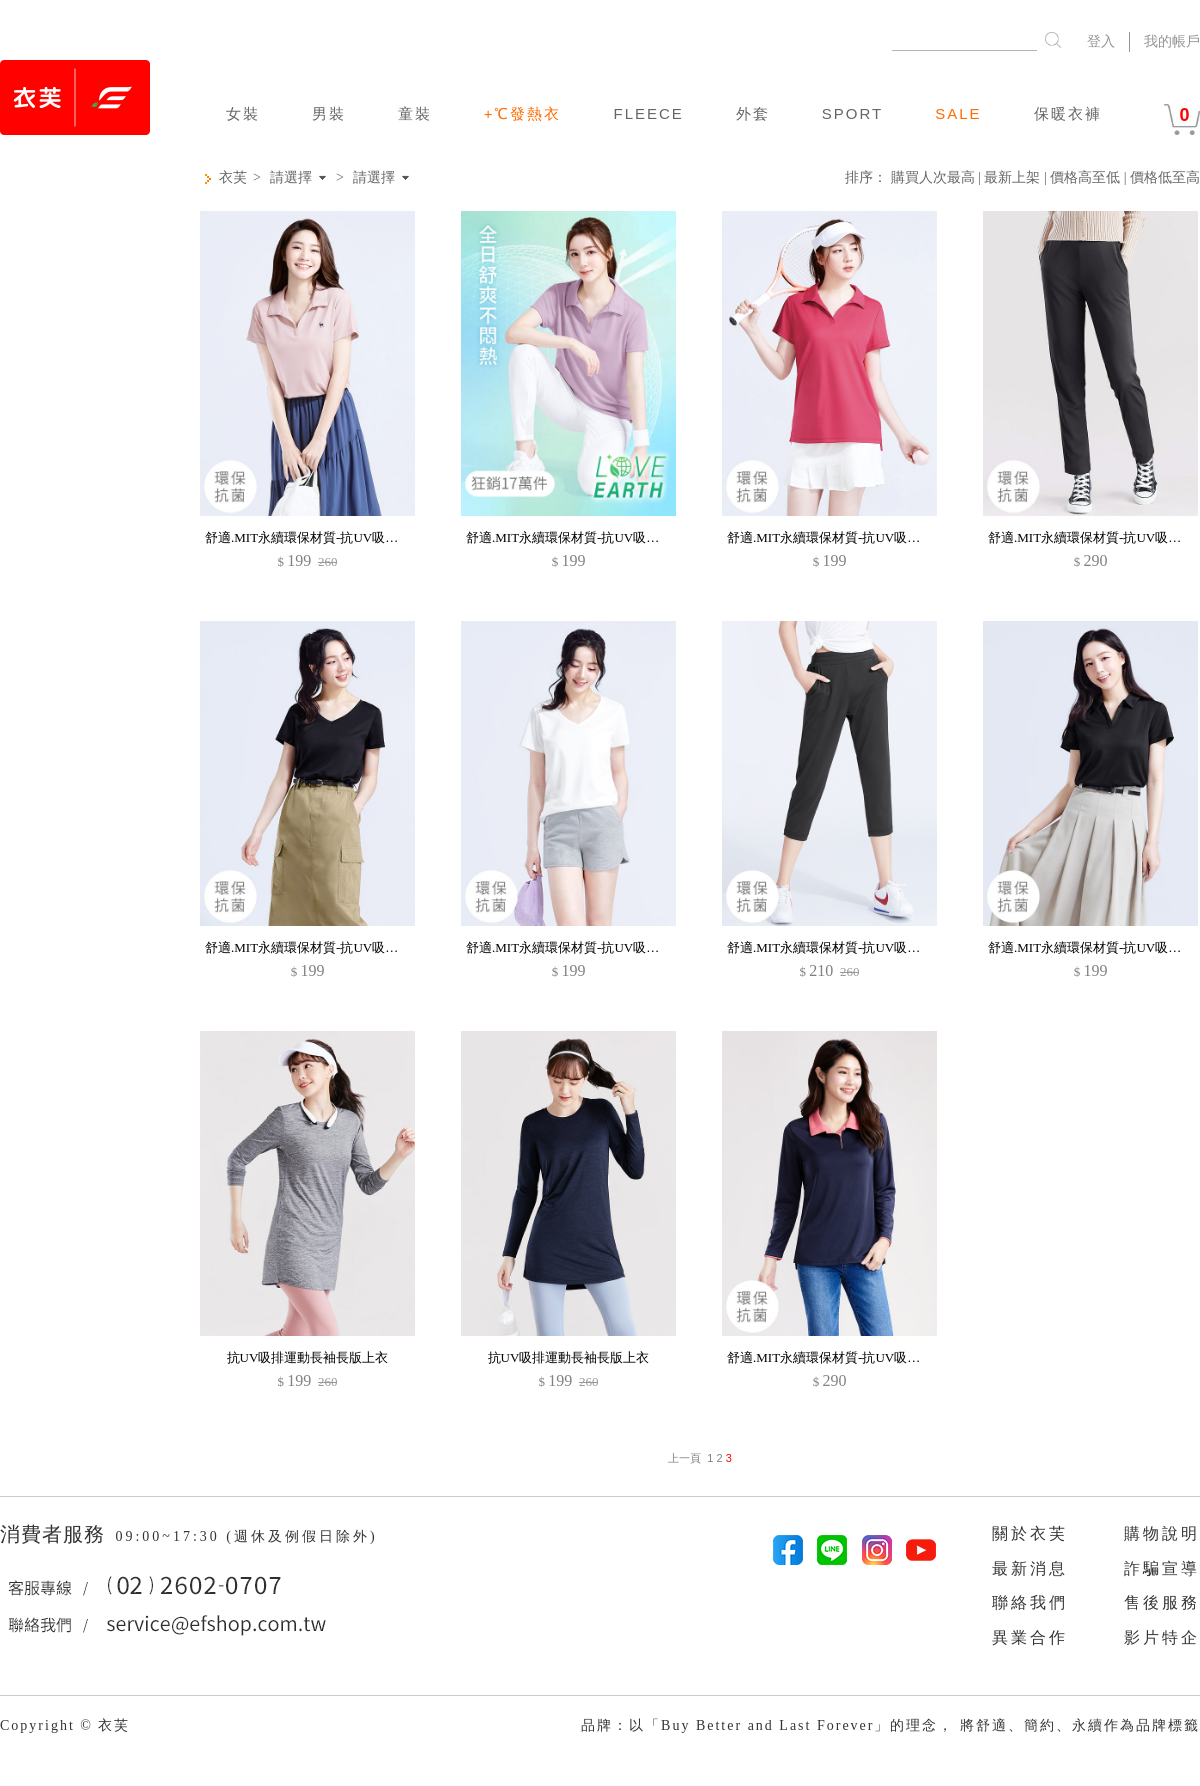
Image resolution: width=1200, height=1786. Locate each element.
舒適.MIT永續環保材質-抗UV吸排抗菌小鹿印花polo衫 (358, 537)
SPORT (852, 113)
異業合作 (1030, 1637)
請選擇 (291, 178)
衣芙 (233, 177)
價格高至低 (1085, 177)
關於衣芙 (1030, 1533)
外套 (753, 113)
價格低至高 (1165, 177)
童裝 (415, 113)
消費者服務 (55, 1534)
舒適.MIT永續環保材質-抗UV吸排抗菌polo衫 (593, 537)
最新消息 (1030, 1568)
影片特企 (1162, 1637)
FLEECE (648, 113)
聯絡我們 (1030, 1602)
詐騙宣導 (1162, 1568)
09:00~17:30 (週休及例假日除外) (246, 1536)
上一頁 (684, 1458)
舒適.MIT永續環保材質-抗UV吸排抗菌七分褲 (856, 947)
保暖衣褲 (1068, 113)
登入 (1101, 41)
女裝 (243, 113)
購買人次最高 (933, 177)
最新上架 (1012, 177)
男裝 (329, 113)
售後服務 (1162, 1602)
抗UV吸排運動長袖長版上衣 (308, 1357)
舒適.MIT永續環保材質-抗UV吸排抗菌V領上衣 (339, 947)
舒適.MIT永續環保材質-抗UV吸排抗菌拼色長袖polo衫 (880, 1357)
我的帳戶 (1172, 41)
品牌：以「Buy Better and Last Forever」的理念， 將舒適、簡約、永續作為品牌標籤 (890, 1725)
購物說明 (1162, 1533)
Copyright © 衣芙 (65, 1725)
